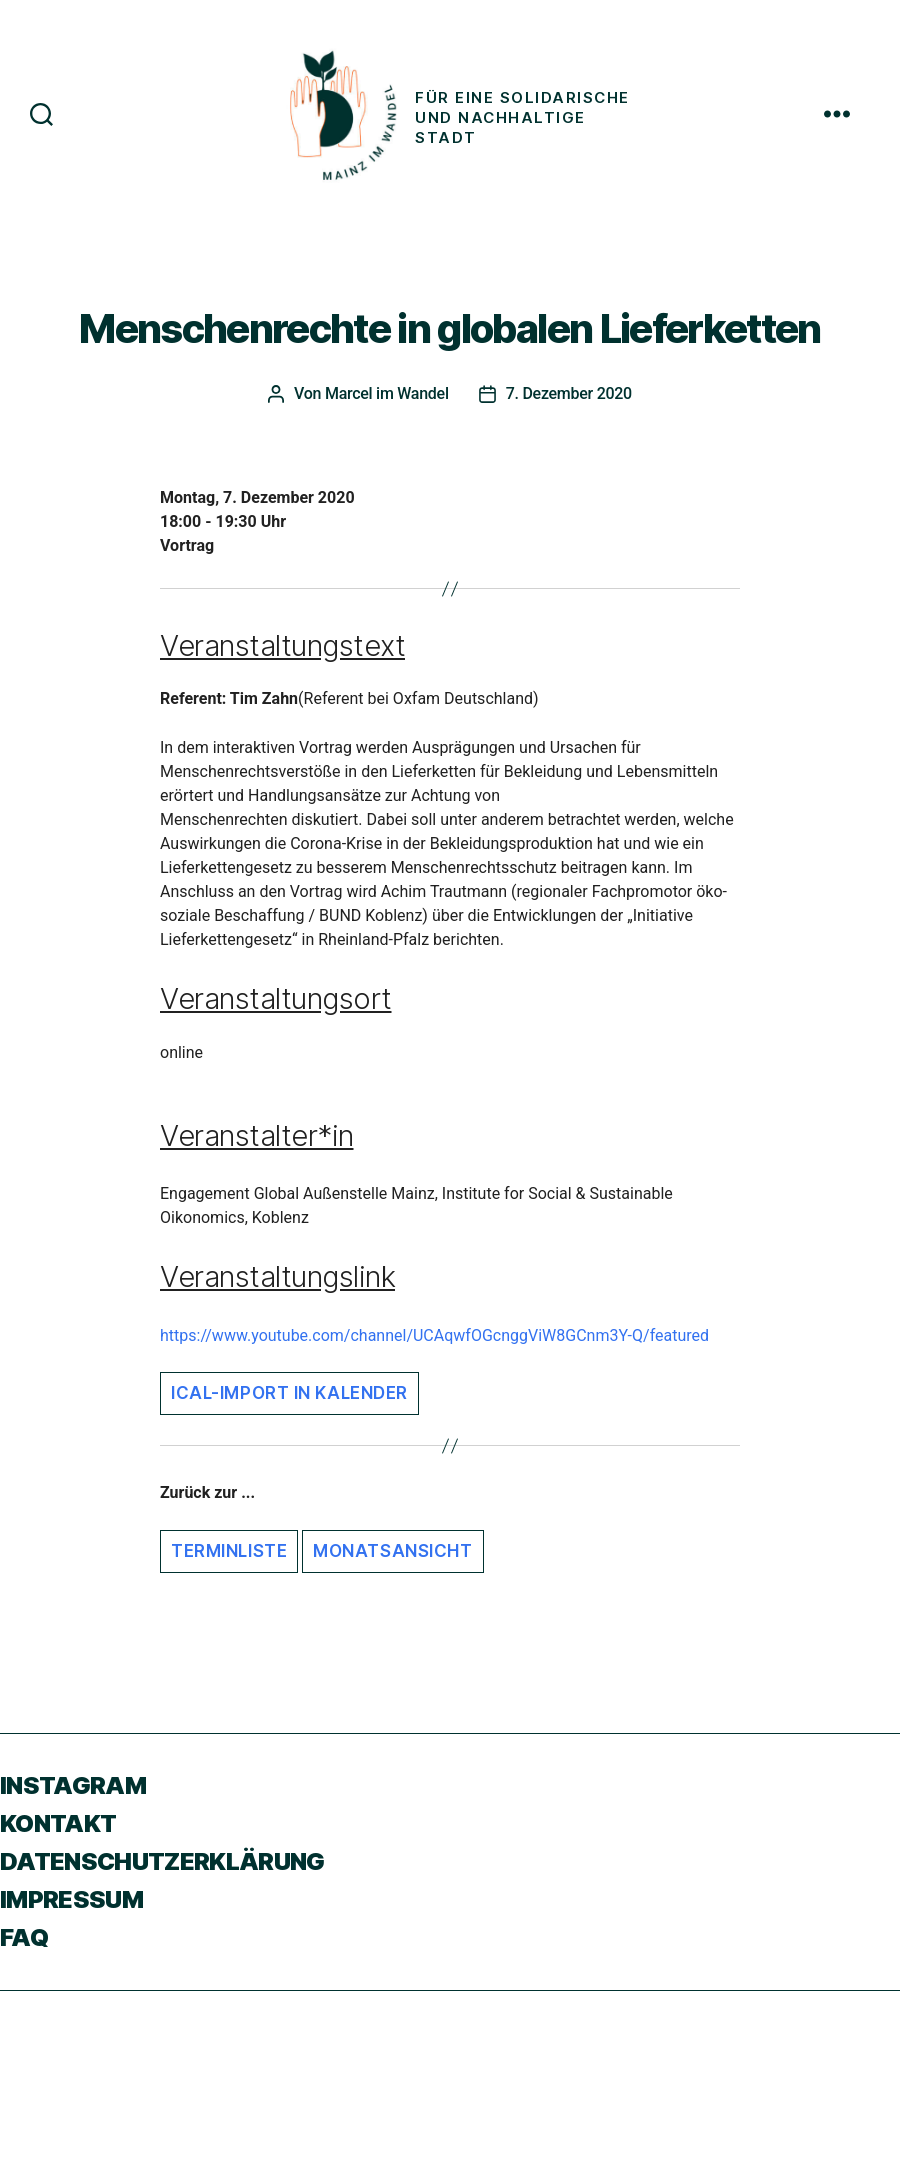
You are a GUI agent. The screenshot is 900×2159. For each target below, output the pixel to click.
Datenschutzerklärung (162, 1861)
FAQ (24, 1937)
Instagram (73, 1785)
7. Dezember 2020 (569, 393)
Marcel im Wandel (387, 393)
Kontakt (58, 1823)
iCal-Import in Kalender (289, 1393)
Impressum (71, 1899)
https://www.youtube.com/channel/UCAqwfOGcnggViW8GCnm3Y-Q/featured (434, 1335)
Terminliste (229, 1551)
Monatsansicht (392, 1551)
